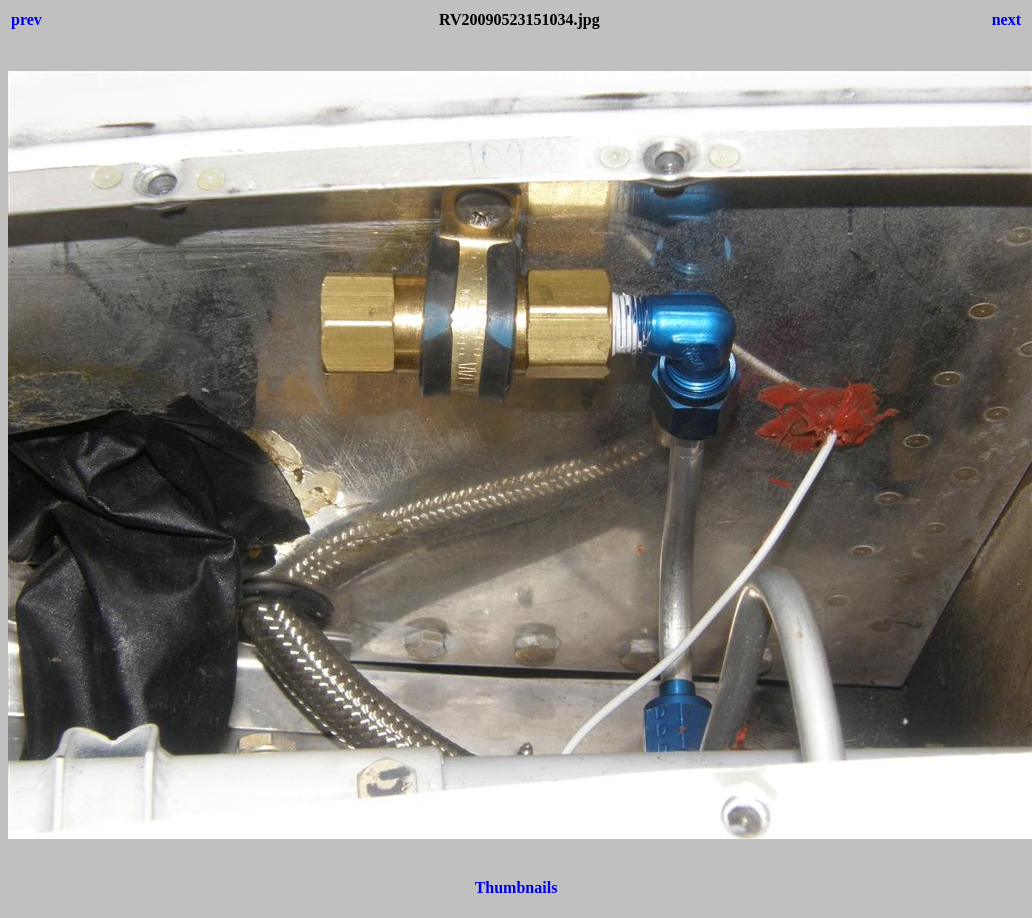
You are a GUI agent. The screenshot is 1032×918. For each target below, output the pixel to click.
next (1006, 19)
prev (26, 19)
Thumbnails (516, 887)
